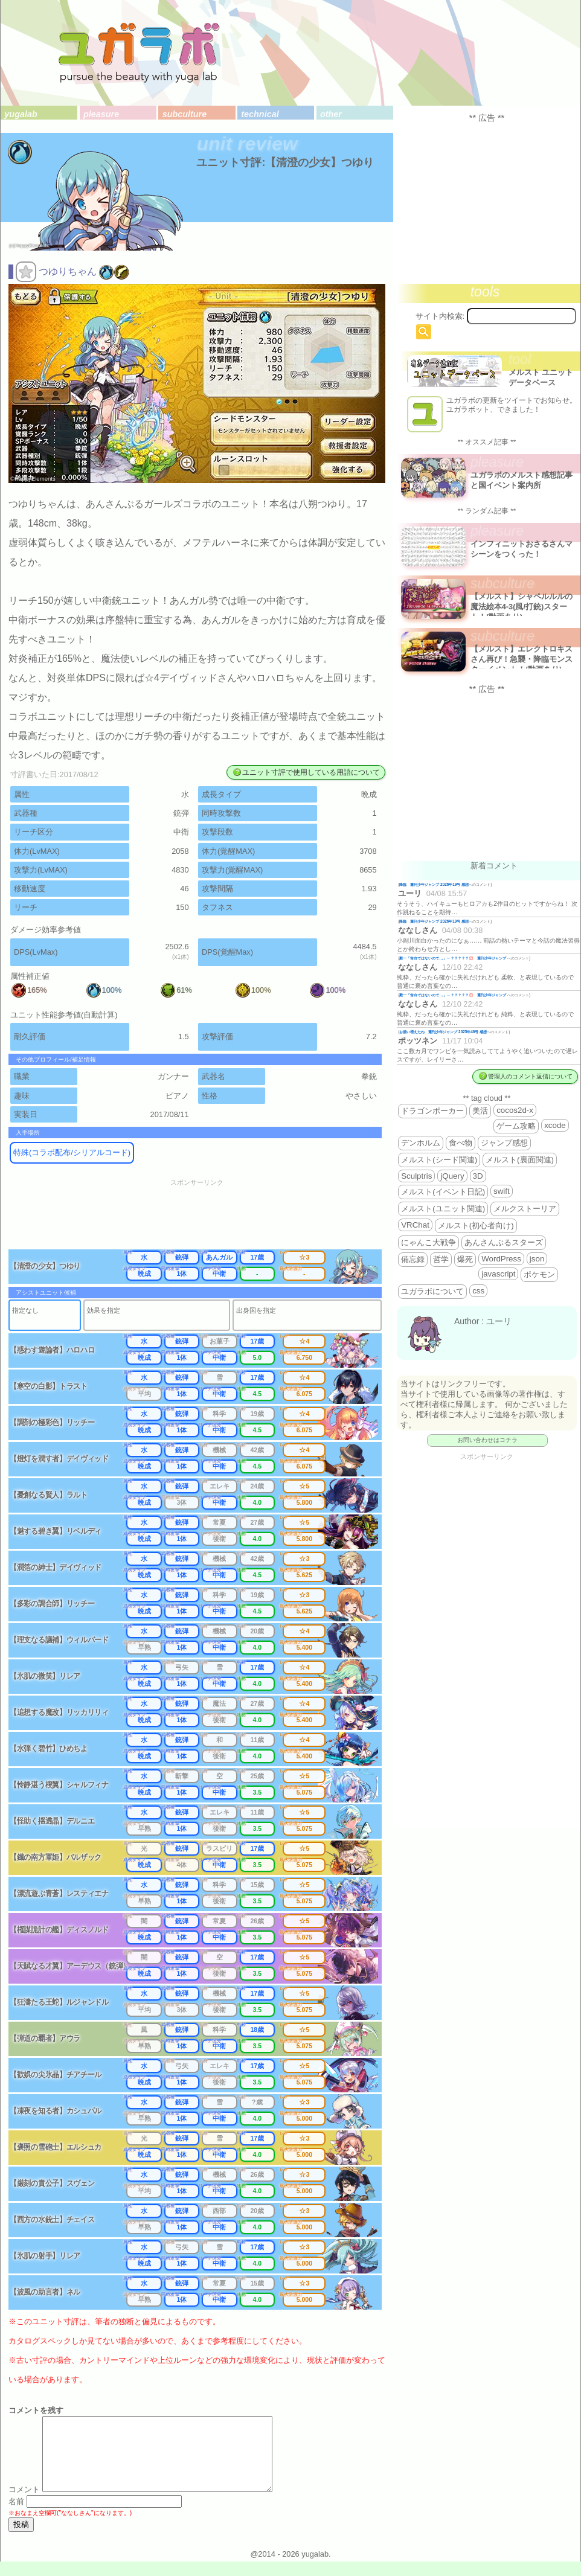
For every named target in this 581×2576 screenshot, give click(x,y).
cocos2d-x (514, 1110)
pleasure (101, 114)
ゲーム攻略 (516, 1125)
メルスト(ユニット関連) (443, 1208)
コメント (24, 2503)
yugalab (20, 114)
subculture (184, 114)
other (331, 114)
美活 (480, 1110)
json (537, 1258)
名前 (16, 2515)
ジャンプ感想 (504, 1142)
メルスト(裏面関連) (520, 1159)
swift (501, 1191)
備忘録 (413, 1259)
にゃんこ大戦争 (428, 1242)
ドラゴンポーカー (432, 1110)
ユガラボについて (432, 1291)
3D (478, 1176)
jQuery (452, 1176)
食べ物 (460, 1142)
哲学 (441, 1259)
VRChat (415, 1224)
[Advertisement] (204, 1218)
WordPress (501, 1258)
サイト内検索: (440, 316)
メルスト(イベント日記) (443, 1191)
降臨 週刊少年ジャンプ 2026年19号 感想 (434, 884)
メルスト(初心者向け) (476, 1225)
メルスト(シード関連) (439, 1159)
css (478, 1290)
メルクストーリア (524, 1208)
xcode (555, 1125)
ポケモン (539, 1274)
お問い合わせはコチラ (487, 1440)
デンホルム (420, 1142)
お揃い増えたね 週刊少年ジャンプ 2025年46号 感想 (443, 1032)
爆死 (465, 1259)
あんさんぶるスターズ (503, 1242)
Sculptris (416, 1176)
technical (259, 114)
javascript (498, 1273)
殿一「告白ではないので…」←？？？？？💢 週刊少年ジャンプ (453, 958)
